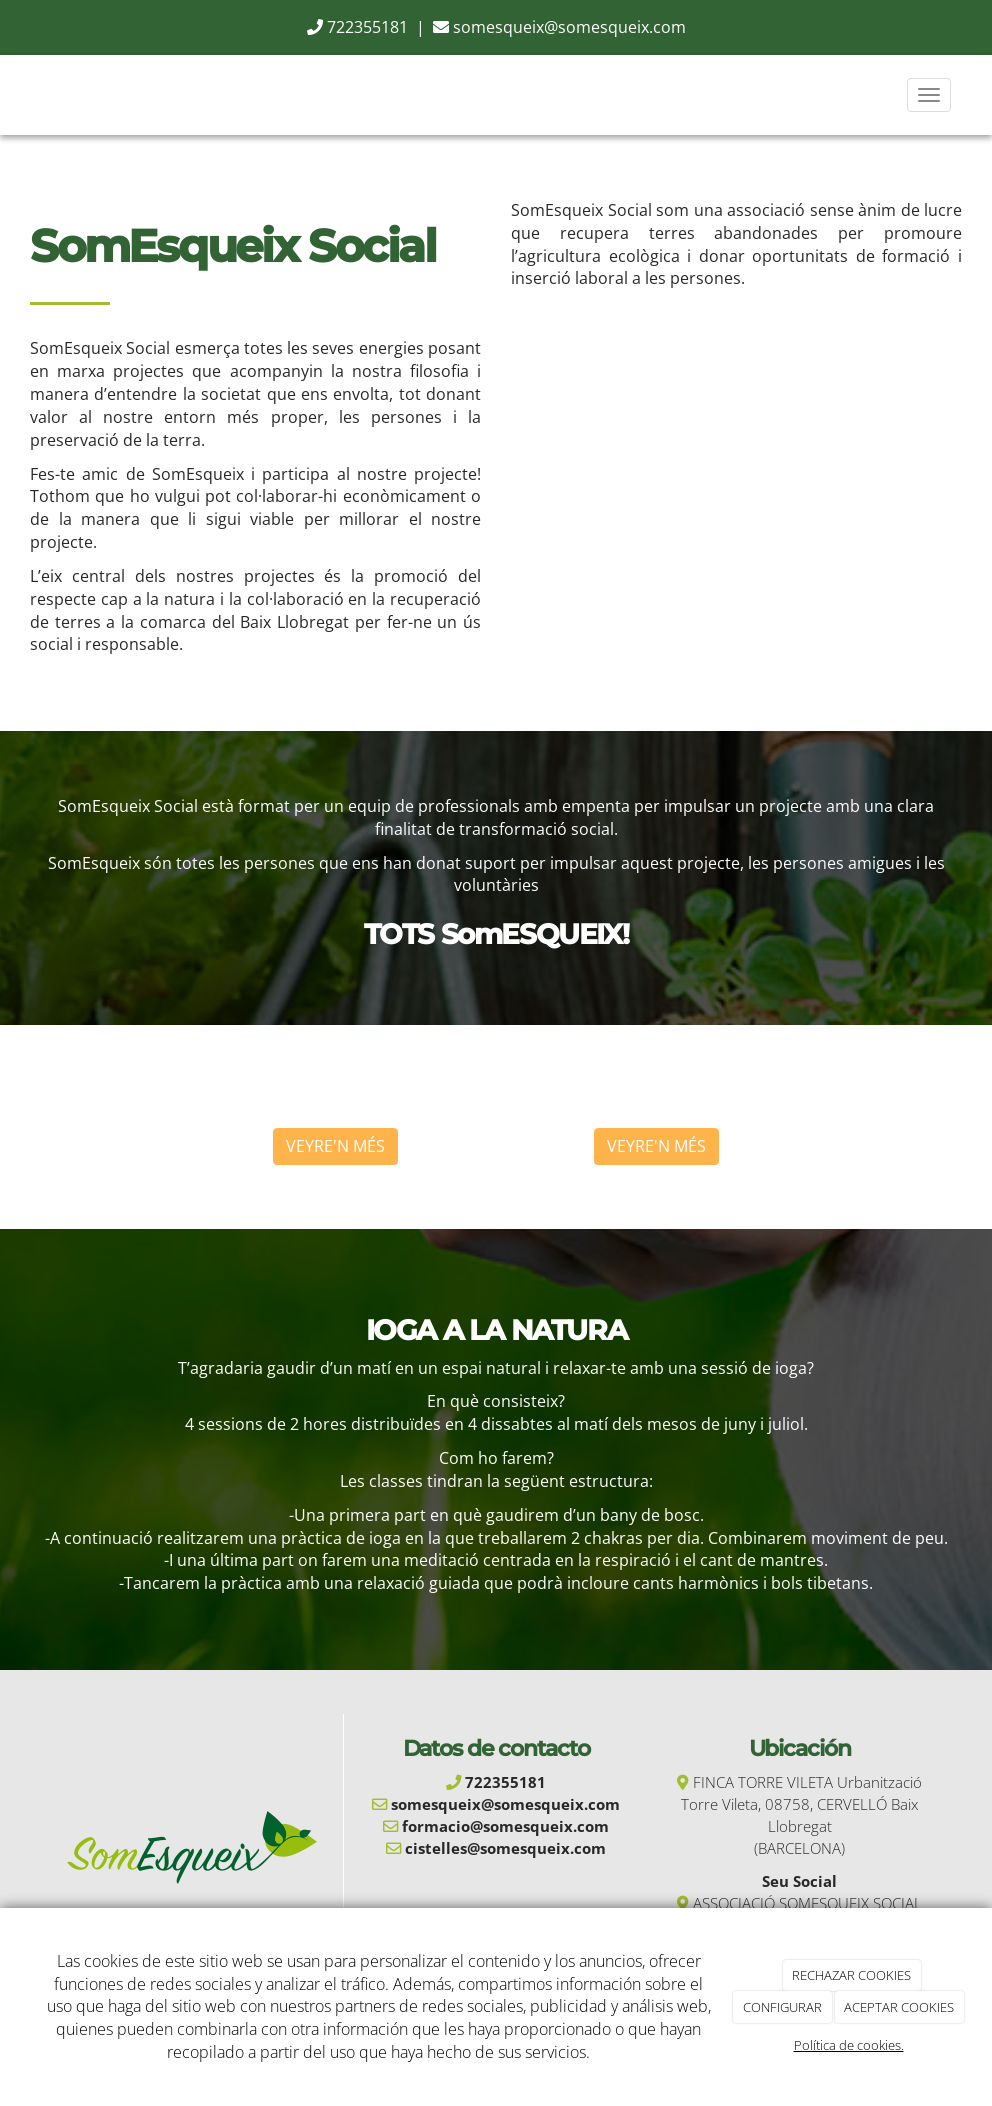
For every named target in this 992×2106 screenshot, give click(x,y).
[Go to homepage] (21, 95)
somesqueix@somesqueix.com (569, 27)
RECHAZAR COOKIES (851, 1975)
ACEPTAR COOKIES (899, 2007)
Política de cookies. (849, 2045)
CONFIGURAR (782, 2007)
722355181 (367, 27)
